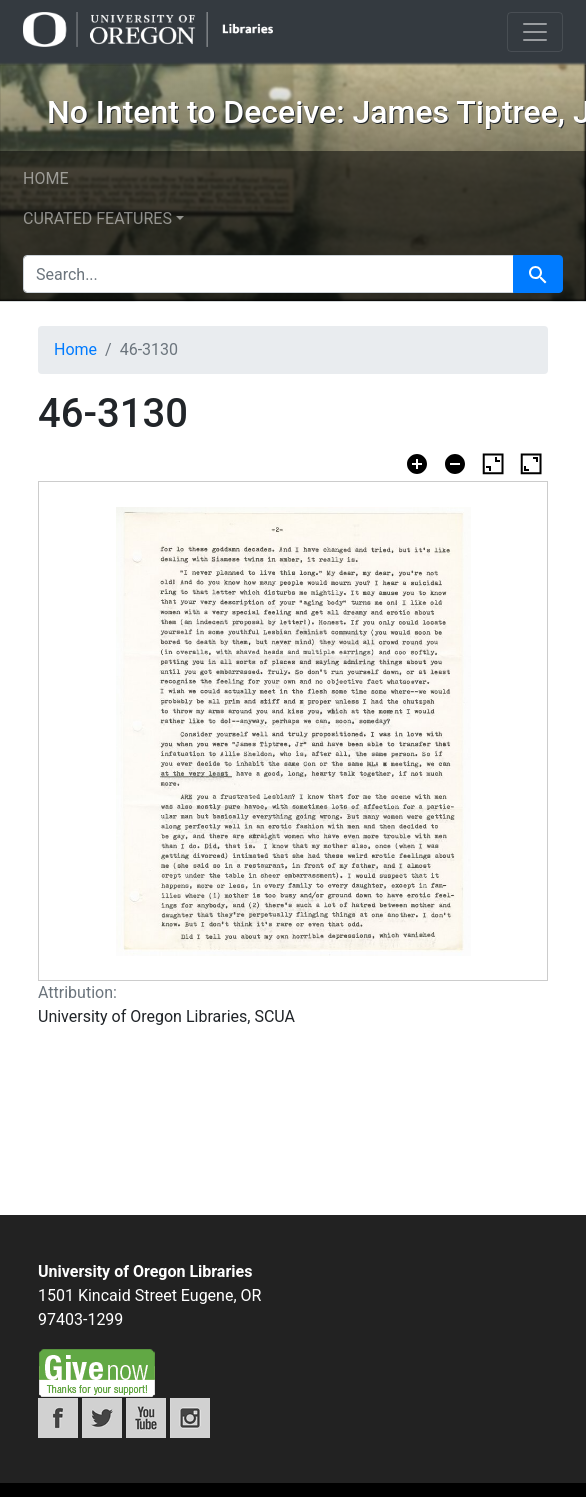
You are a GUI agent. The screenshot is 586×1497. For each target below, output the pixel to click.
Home (45, 178)
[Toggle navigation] (535, 32)
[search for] (268, 274)
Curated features (97, 218)
